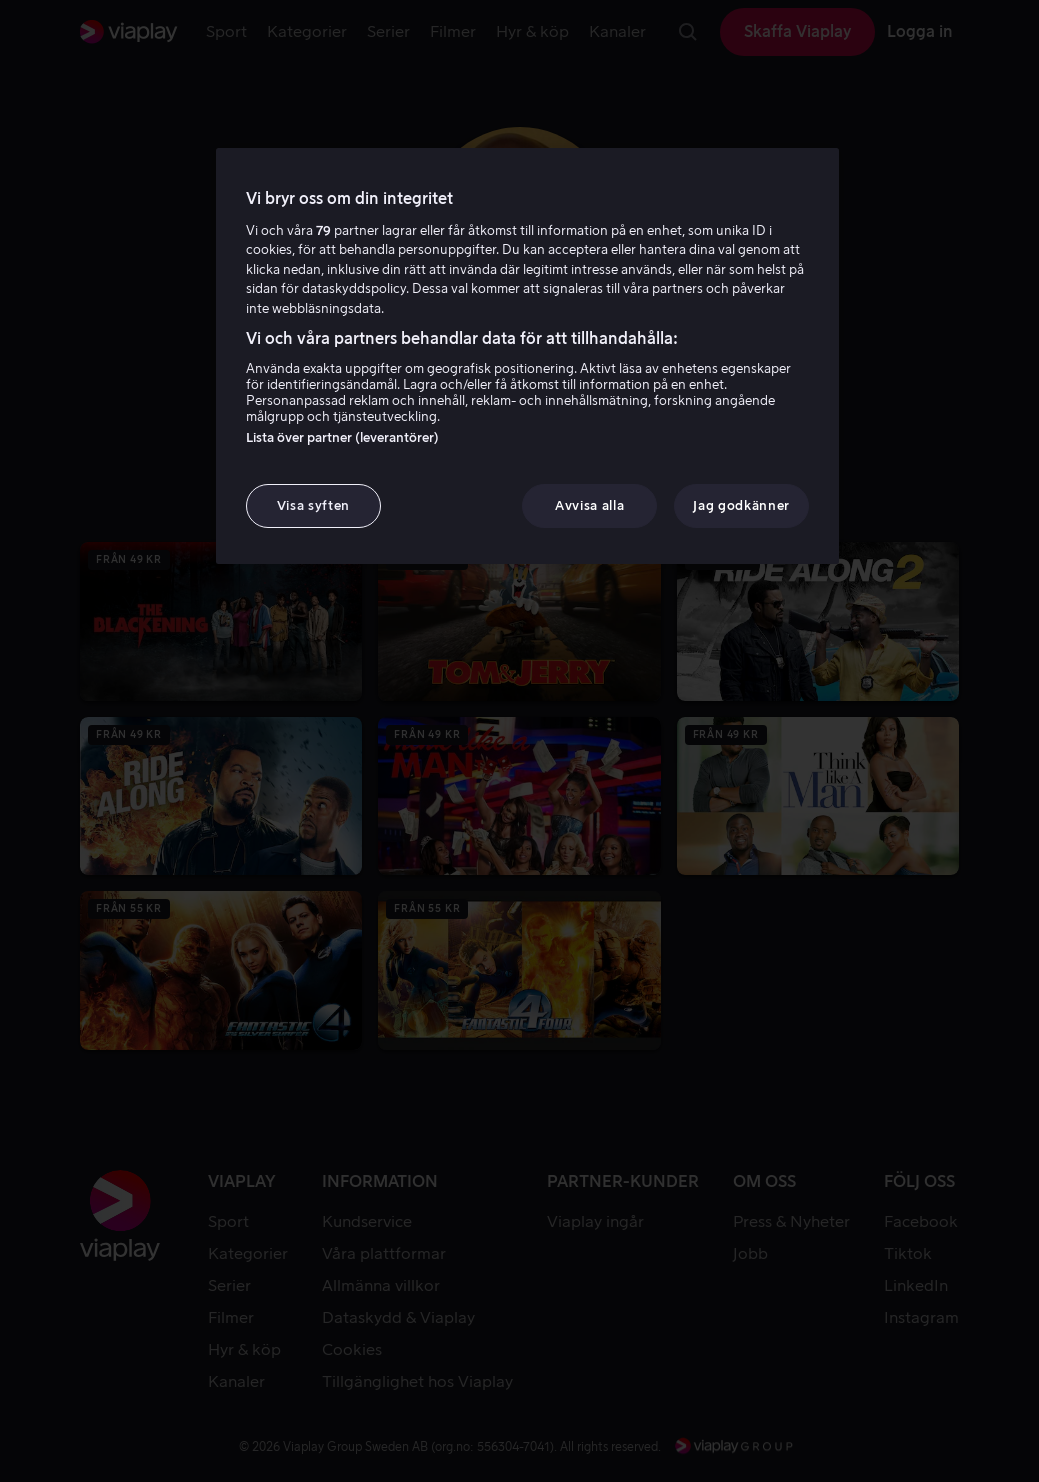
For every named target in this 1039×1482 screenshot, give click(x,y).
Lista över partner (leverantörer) (342, 437)
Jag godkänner (741, 505)
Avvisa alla (589, 505)
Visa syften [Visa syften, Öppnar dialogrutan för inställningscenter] (313, 505)
